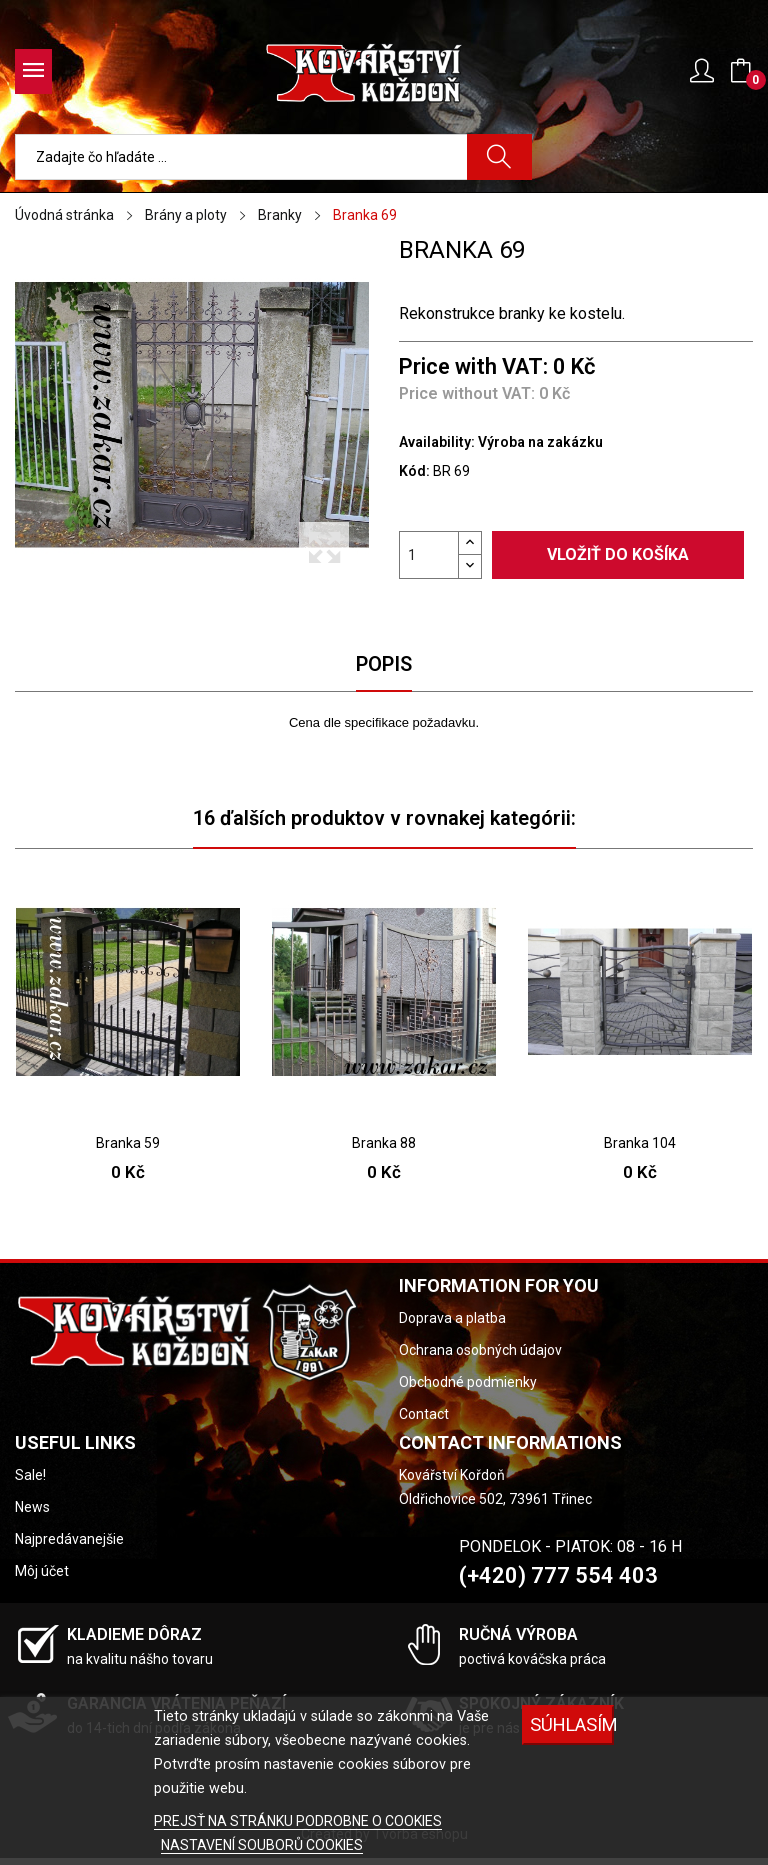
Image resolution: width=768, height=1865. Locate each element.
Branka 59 (128, 1143)
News (32, 1507)
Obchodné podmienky (468, 1382)
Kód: (414, 471)
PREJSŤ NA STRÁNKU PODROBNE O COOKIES (298, 1821)
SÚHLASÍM (572, 1724)
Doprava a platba (452, 1318)
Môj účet (42, 1571)
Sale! (30, 1475)
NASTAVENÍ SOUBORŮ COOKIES (262, 1845)
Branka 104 (640, 1143)
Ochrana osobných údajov (480, 1350)
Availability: (437, 442)
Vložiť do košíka (618, 554)
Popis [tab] (384, 664)
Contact (424, 1414)
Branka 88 (384, 1143)
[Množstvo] (429, 555)
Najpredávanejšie (69, 1539)
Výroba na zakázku (540, 442)
